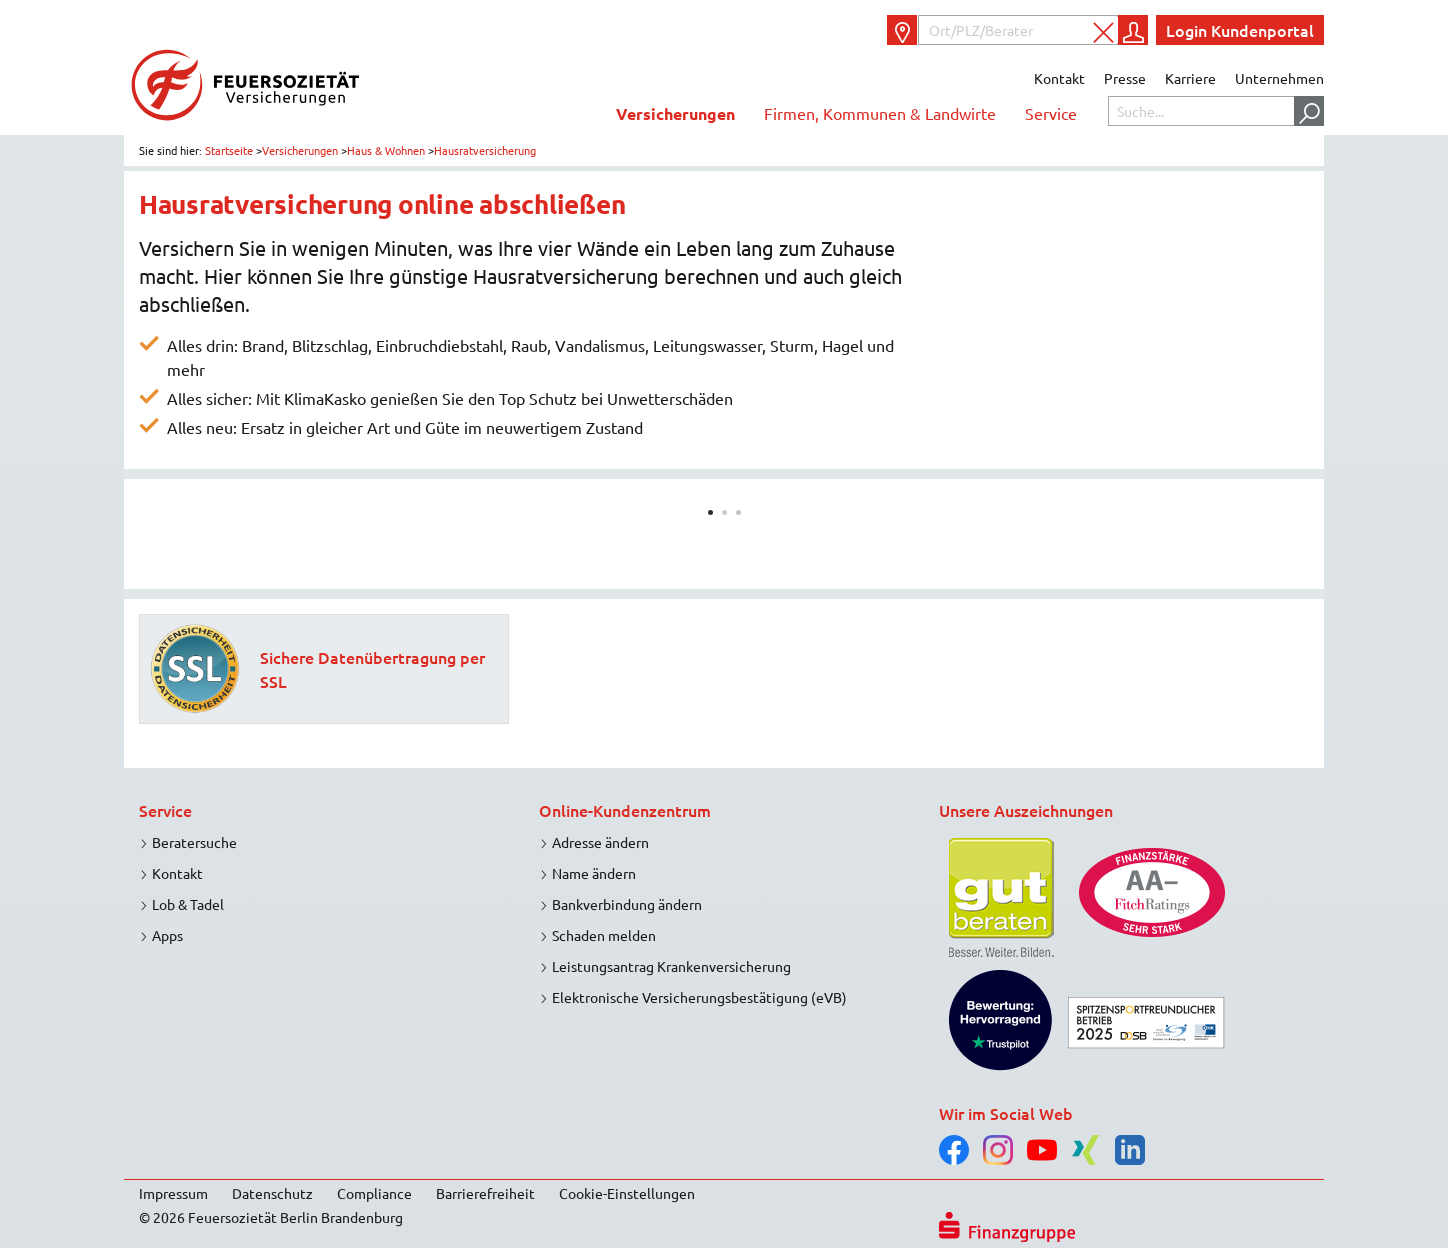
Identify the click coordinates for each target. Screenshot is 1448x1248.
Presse (1125, 78)
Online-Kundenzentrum (625, 810)
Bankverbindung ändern (627, 904)
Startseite (229, 150)
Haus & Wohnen (386, 150)
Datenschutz (272, 1193)
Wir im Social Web (1006, 1113)
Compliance (374, 1193)
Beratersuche (194, 842)
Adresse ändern (600, 842)
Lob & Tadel (188, 904)
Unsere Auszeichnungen (1026, 810)
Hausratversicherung (485, 150)
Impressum (173, 1193)
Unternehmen (1279, 78)
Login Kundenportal (1240, 30)
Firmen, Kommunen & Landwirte (880, 113)
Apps (167, 935)
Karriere (1190, 78)
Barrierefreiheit (485, 1193)
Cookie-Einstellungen (627, 1193)
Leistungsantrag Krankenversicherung (671, 966)
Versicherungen (675, 113)
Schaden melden (604, 935)
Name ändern (594, 873)
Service (1051, 113)
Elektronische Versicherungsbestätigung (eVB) (699, 997)
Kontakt (1059, 78)
